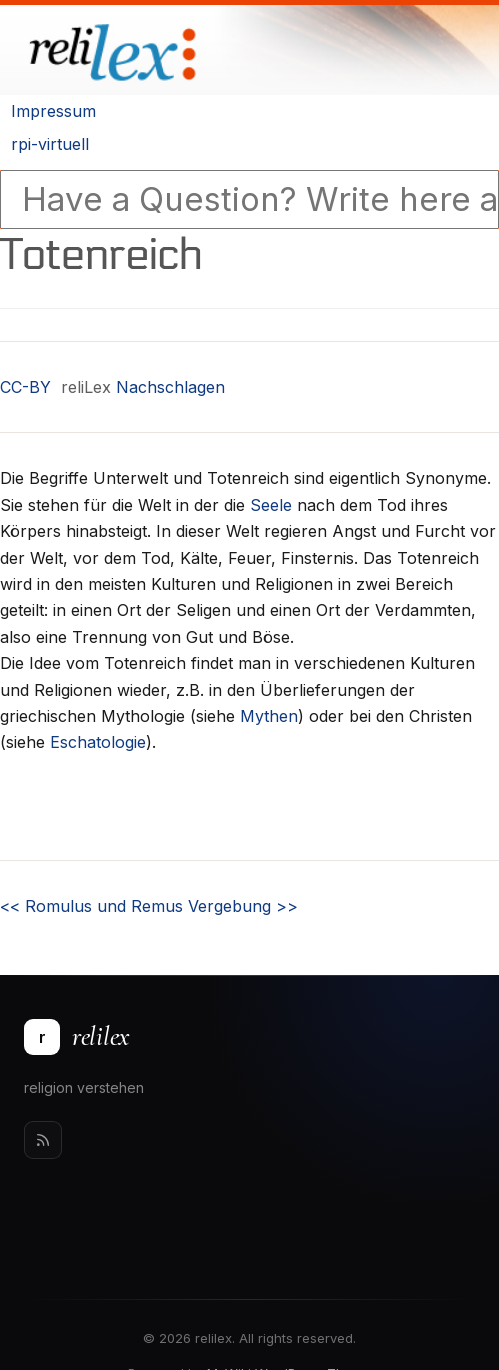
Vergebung (243, 906)
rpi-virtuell (50, 144)
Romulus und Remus (91, 906)
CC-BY (25, 387)
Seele (271, 505)
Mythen (269, 716)
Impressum (53, 111)
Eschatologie (98, 742)
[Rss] (43, 1140)
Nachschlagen (170, 387)
